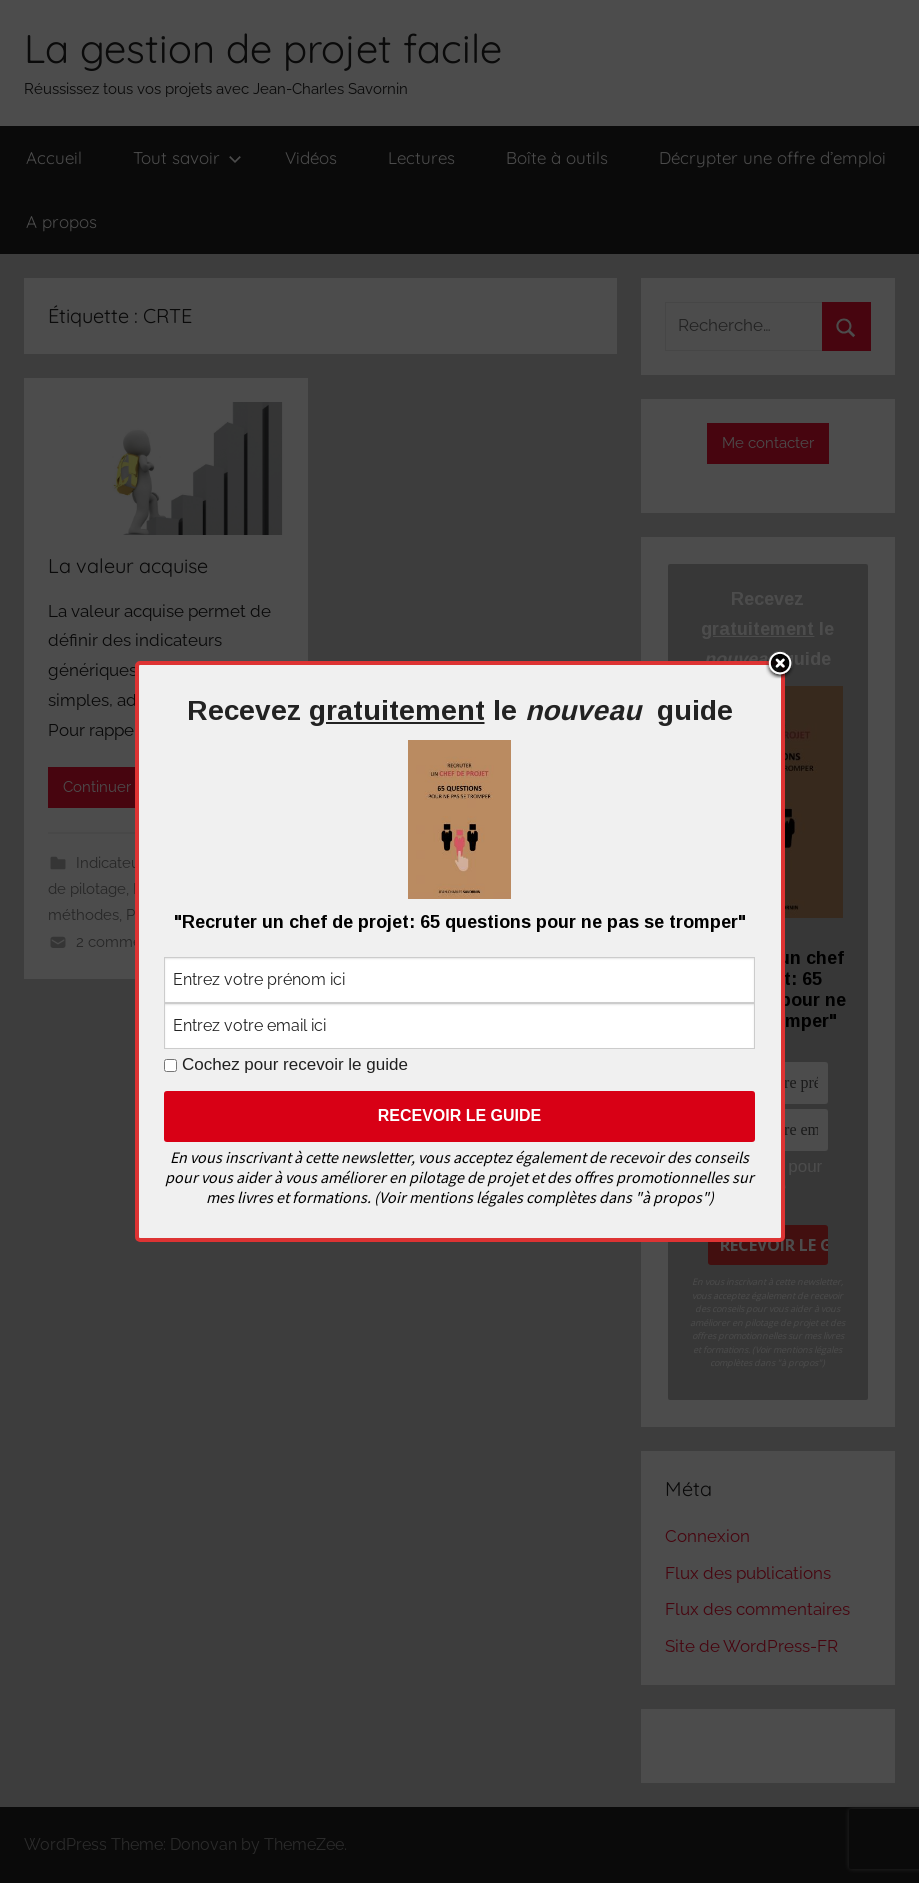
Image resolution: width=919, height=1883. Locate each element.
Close (780, 665)
